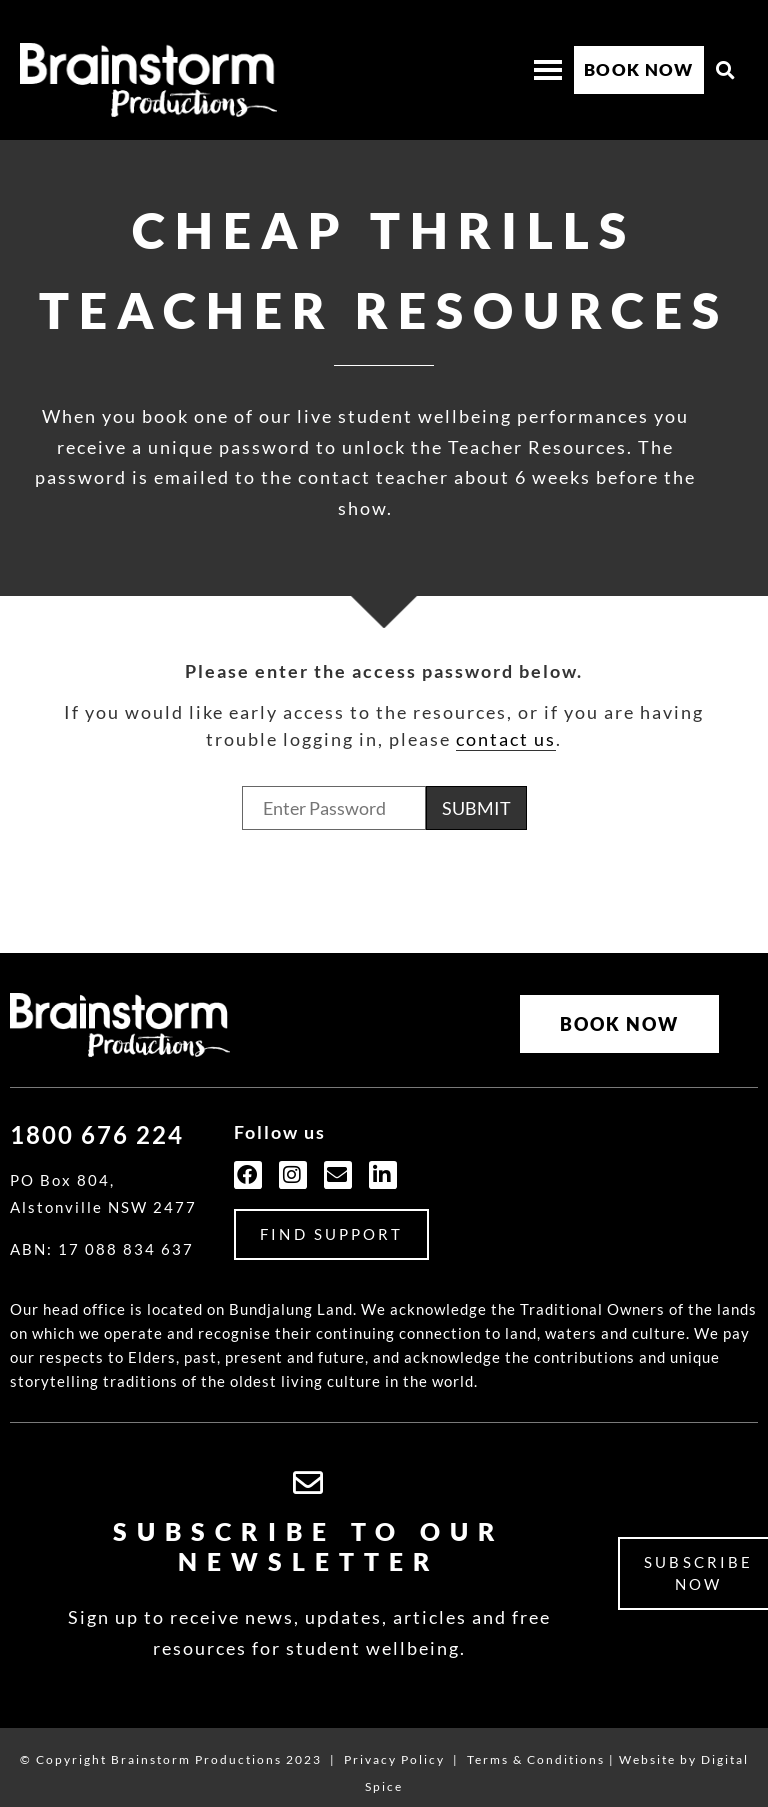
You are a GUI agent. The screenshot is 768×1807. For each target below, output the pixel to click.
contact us (506, 739)
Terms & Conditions (536, 1742)
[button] (727, 70)
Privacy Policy (394, 1742)
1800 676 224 (97, 1117)
